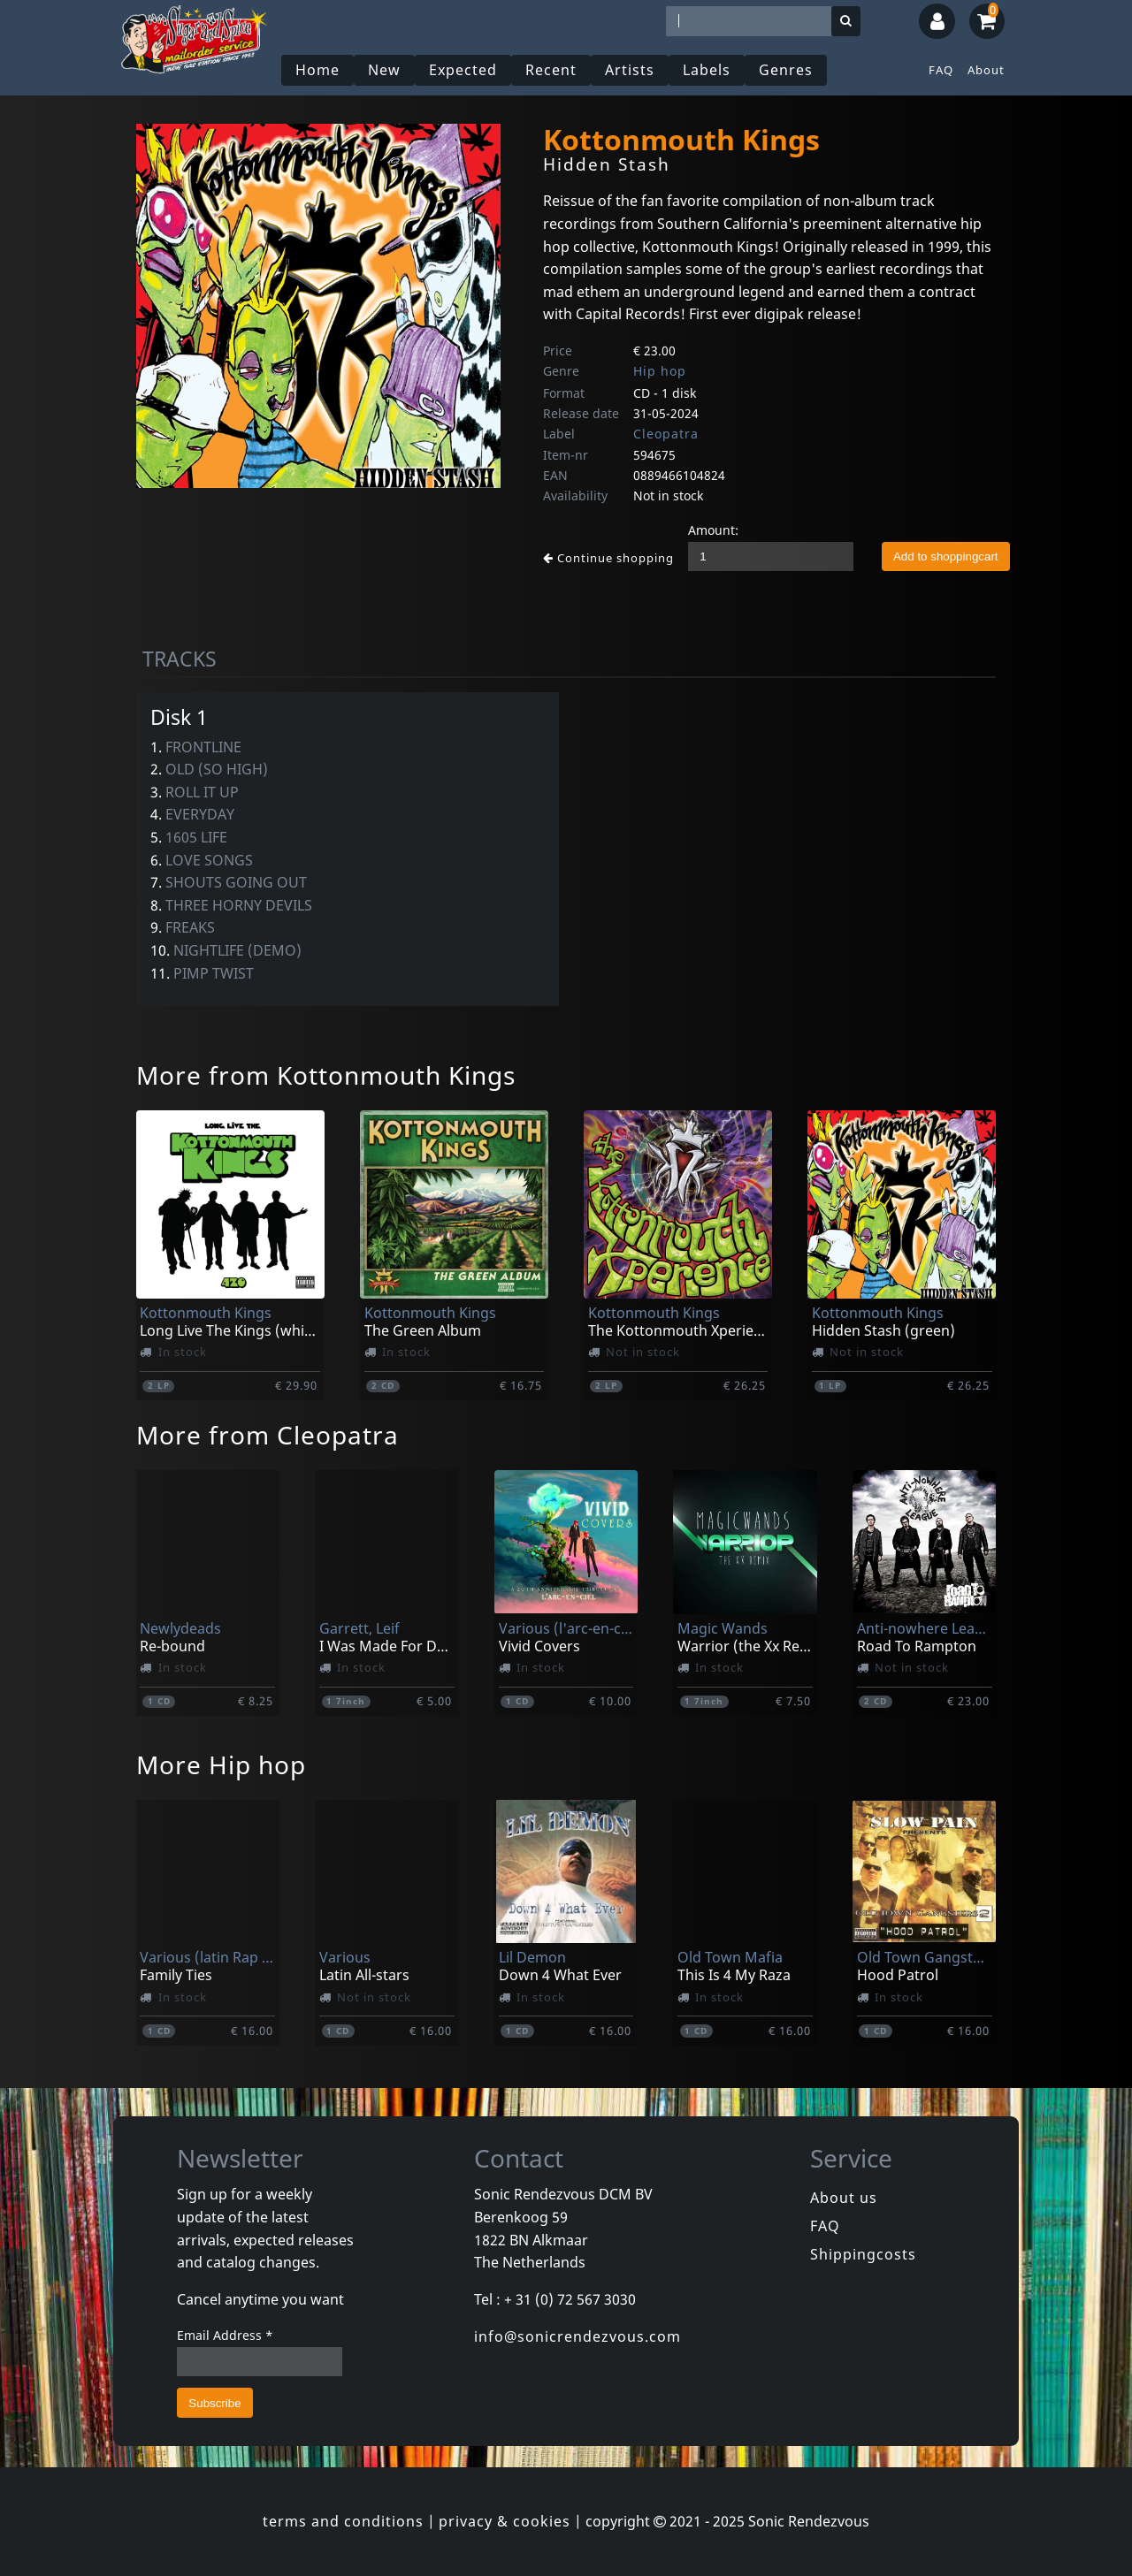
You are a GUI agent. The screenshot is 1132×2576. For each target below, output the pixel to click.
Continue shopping (608, 558)
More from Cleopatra (267, 1435)
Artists (629, 70)
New (384, 70)
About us (843, 2197)
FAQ (941, 70)
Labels (706, 70)
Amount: (713, 530)
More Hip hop (221, 1764)
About (986, 70)
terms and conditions (343, 2521)
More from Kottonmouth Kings (326, 1075)
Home (317, 70)
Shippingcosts (863, 2254)
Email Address (225, 2335)
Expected (463, 70)
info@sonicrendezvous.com (577, 2336)
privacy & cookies (504, 2521)
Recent (551, 70)
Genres (786, 70)
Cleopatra (666, 433)
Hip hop (659, 370)
